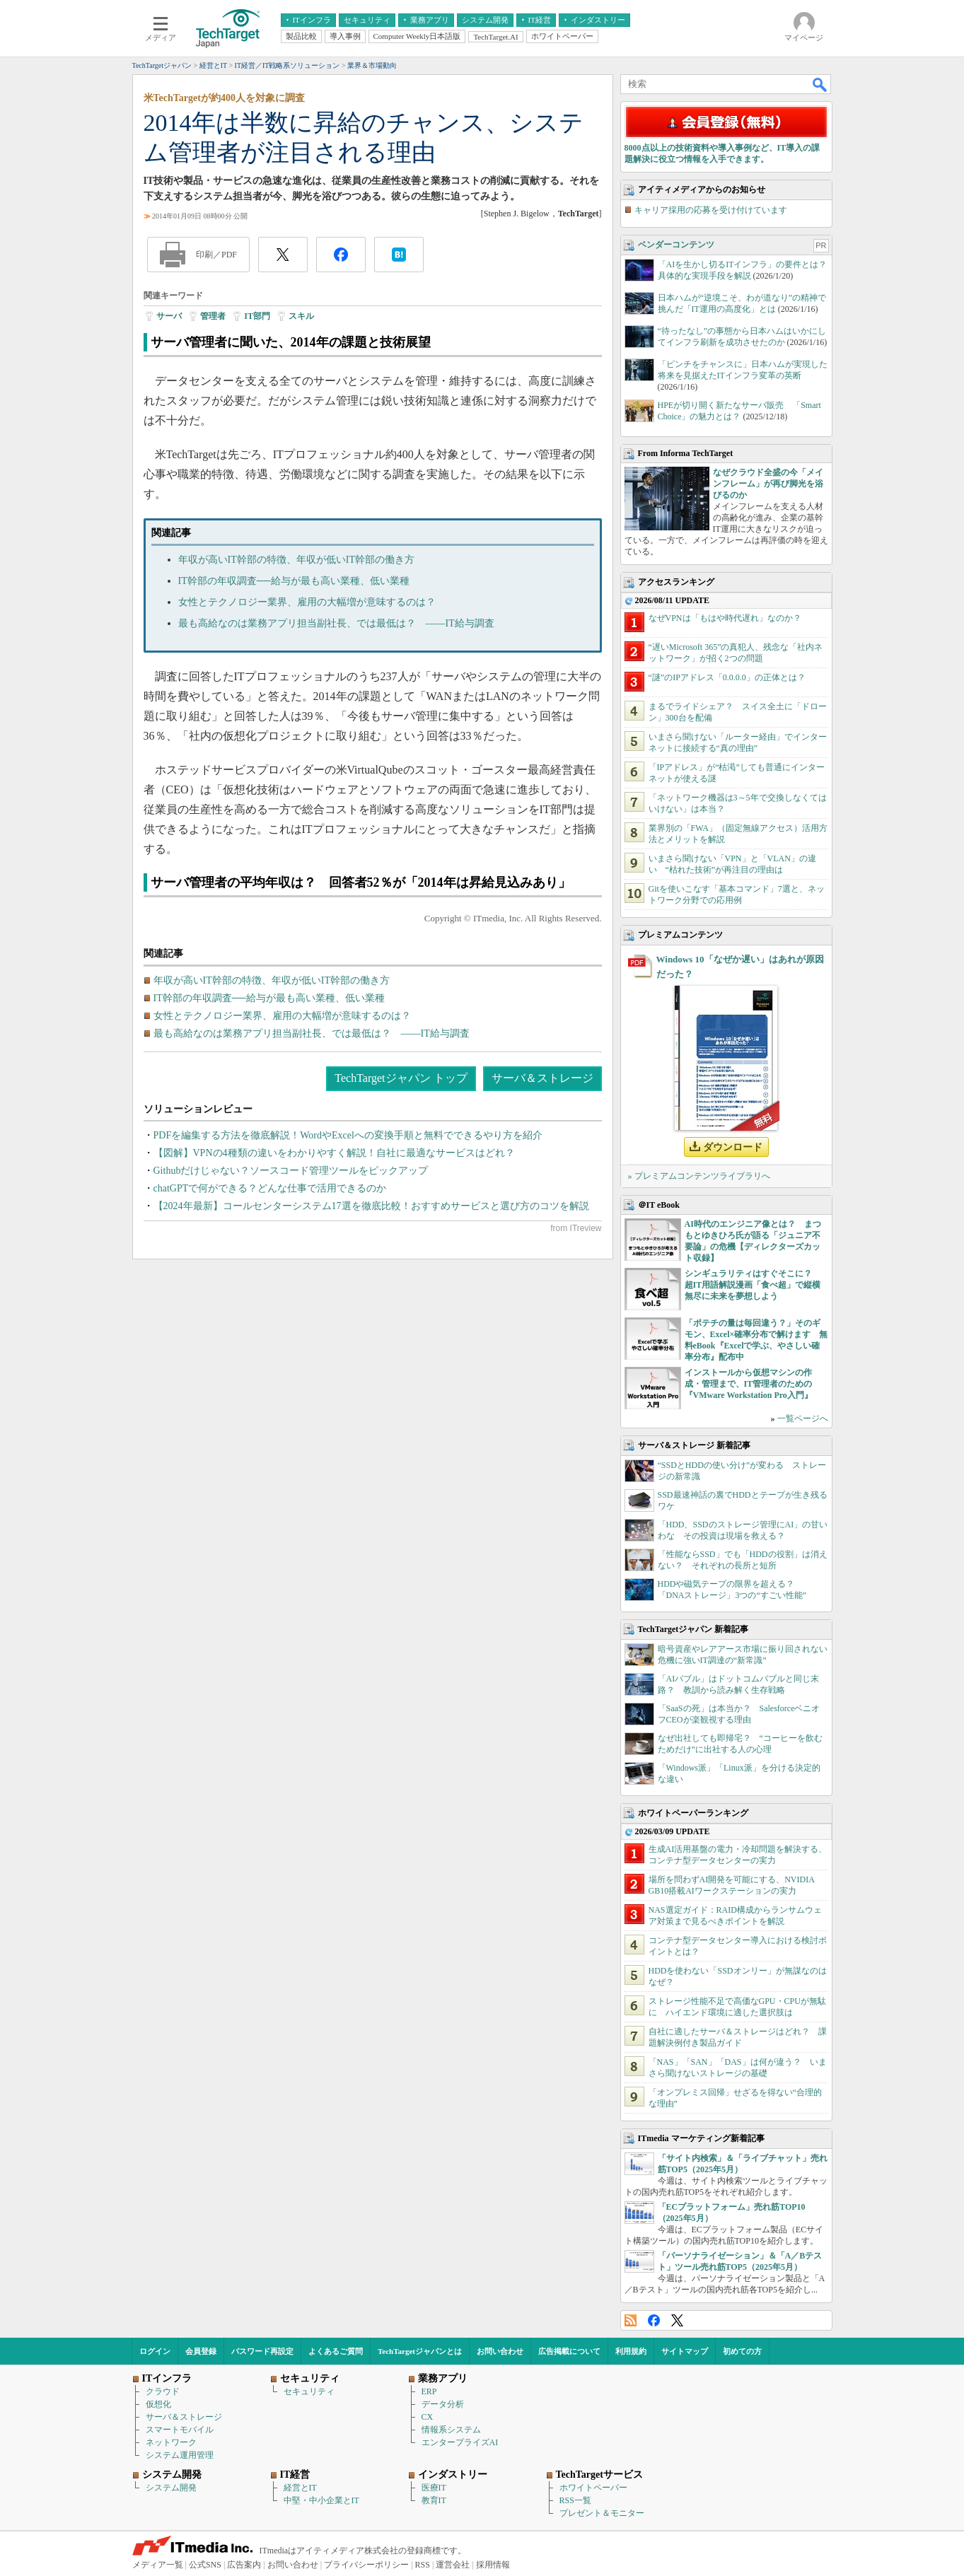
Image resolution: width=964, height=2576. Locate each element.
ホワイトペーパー (593, 2488)
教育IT (434, 2500)
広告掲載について (569, 2351)
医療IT (434, 2488)
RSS (631, 2320)
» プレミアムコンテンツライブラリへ (699, 1176)
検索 (820, 84)
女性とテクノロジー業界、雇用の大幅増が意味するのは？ (307, 602)
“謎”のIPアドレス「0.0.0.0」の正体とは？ (727, 677)
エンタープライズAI (460, 2442)
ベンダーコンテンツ (676, 245)
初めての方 (742, 2351)
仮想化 (158, 2404)
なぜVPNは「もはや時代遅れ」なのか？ (725, 618)
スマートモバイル (180, 2430)
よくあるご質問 (335, 2351)
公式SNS (205, 2565)
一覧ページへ (802, 1418)
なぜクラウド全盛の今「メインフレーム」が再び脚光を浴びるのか (768, 483)
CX (428, 2417)
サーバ (169, 316)
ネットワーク (171, 2442)
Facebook (654, 2320)
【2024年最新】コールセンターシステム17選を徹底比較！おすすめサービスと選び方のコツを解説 (371, 1206)
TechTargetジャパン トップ (401, 1078)
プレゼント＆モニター (601, 2513)
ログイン (154, 2351)
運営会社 (453, 2565)
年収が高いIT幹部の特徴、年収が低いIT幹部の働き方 (296, 559)
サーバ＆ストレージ (542, 1078)
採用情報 (493, 2565)
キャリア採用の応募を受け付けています (710, 210)
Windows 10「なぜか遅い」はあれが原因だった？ (740, 966)
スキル (301, 316)
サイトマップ (684, 2351)
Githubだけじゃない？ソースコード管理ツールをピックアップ (291, 1170)
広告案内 (244, 2565)
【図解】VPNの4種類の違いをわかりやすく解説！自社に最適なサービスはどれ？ (334, 1153)
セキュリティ (309, 2391)
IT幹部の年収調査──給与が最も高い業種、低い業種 (294, 581)
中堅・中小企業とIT (321, 2500)
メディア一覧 (157, 2565)
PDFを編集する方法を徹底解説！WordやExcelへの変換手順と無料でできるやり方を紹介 (347, 1135)
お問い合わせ (500, 2351)
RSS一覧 (575, 2500)
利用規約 (630, 2351)
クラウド (163, 2391)
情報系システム (451, 2430)
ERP (429, 2391)
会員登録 (200, 2351)
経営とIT (300, 2488)
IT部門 (257, 316)
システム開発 (171, 2488)
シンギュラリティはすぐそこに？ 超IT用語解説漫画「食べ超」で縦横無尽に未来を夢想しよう (753, 1285)
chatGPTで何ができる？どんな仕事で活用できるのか (270, 1188)
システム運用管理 (180, 2455)
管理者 (213, 316)
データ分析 (443, 2404)
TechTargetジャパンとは (420, 2351)
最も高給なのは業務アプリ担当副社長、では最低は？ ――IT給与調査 (336, 623)
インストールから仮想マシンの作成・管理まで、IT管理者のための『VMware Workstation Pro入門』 (749, 1384)
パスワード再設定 (262, 2351)
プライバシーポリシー (366, 2565)
